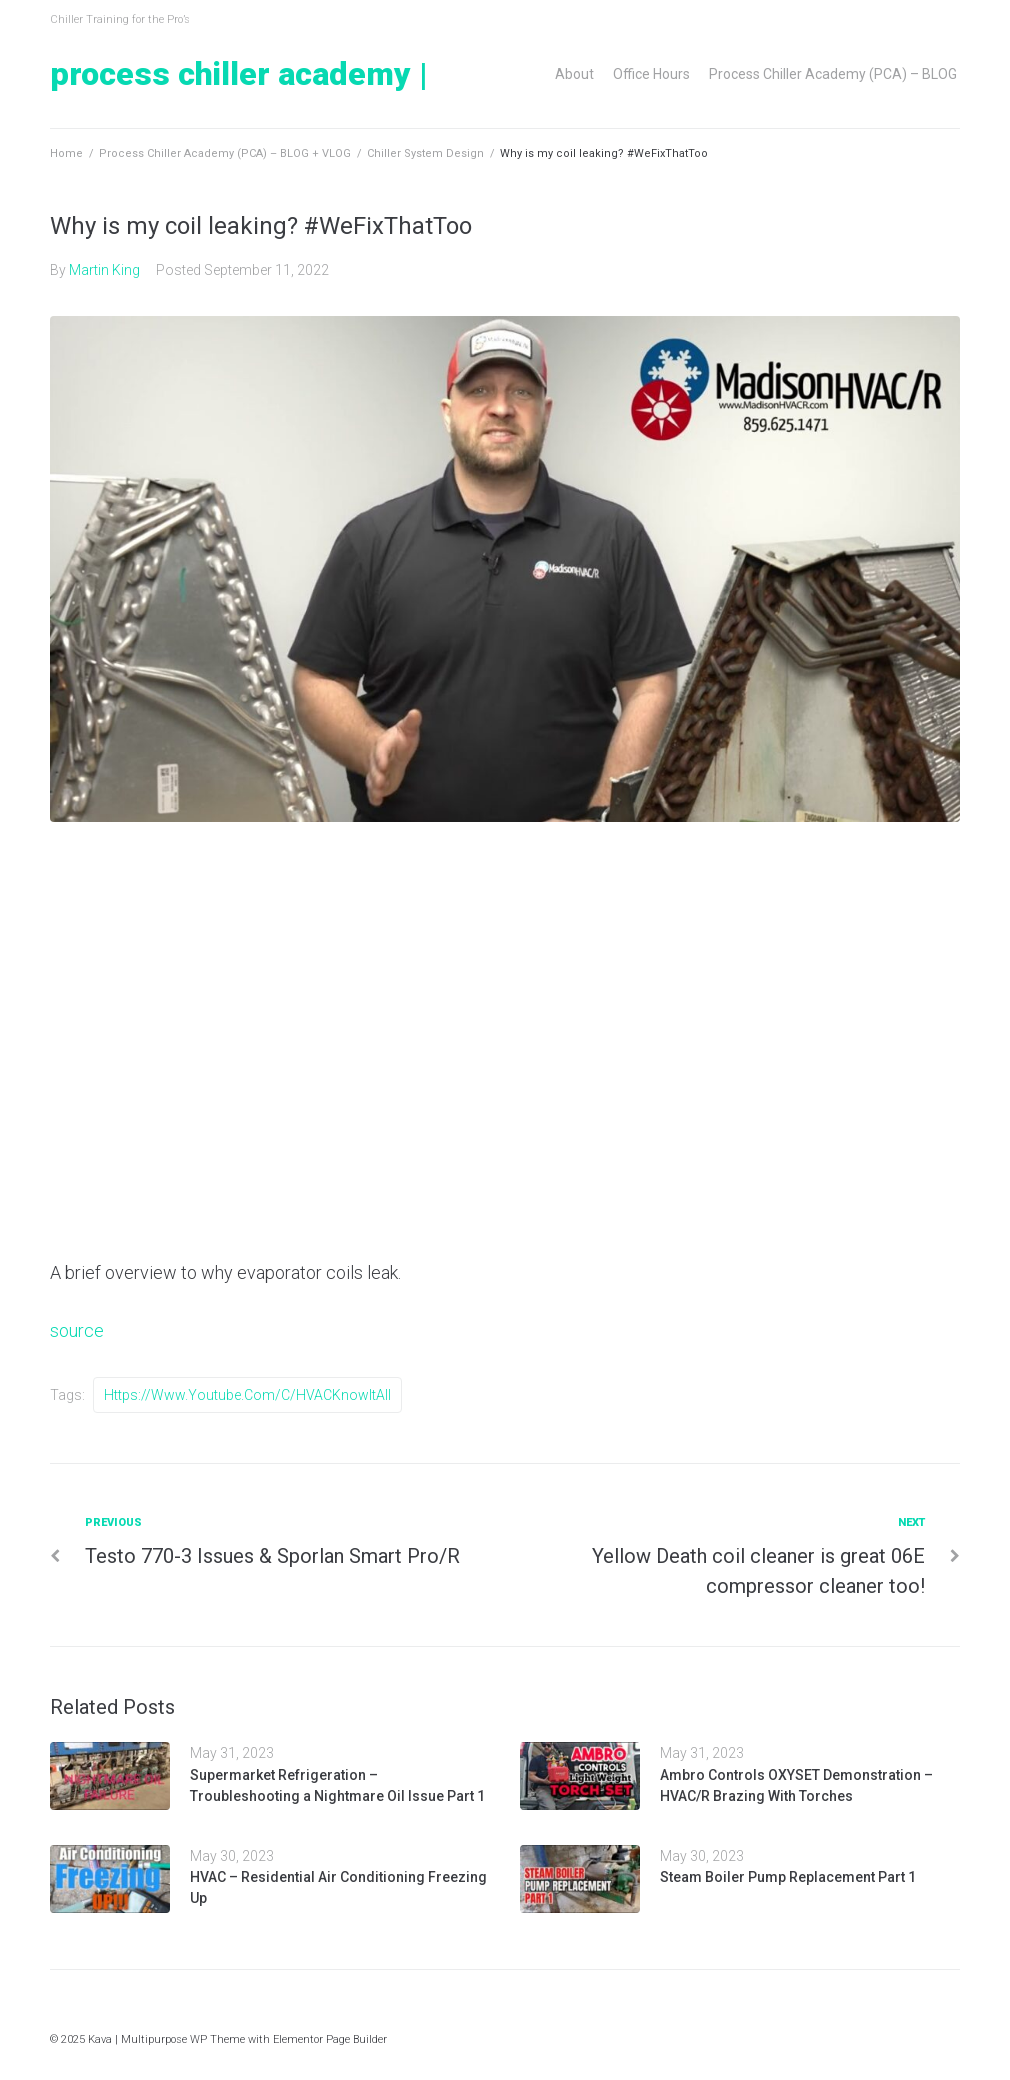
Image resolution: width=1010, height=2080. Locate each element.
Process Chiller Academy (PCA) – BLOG (833, 74)
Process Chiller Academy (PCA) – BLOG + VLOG (225, 153)
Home (66, 153)
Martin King (104, 270)
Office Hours (651, 74)
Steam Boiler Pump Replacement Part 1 (788, 1877)
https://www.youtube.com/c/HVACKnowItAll (247, 1395)
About (574, 74)
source (77, 1330)
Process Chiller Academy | (238, 74)
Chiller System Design (425, 153)
